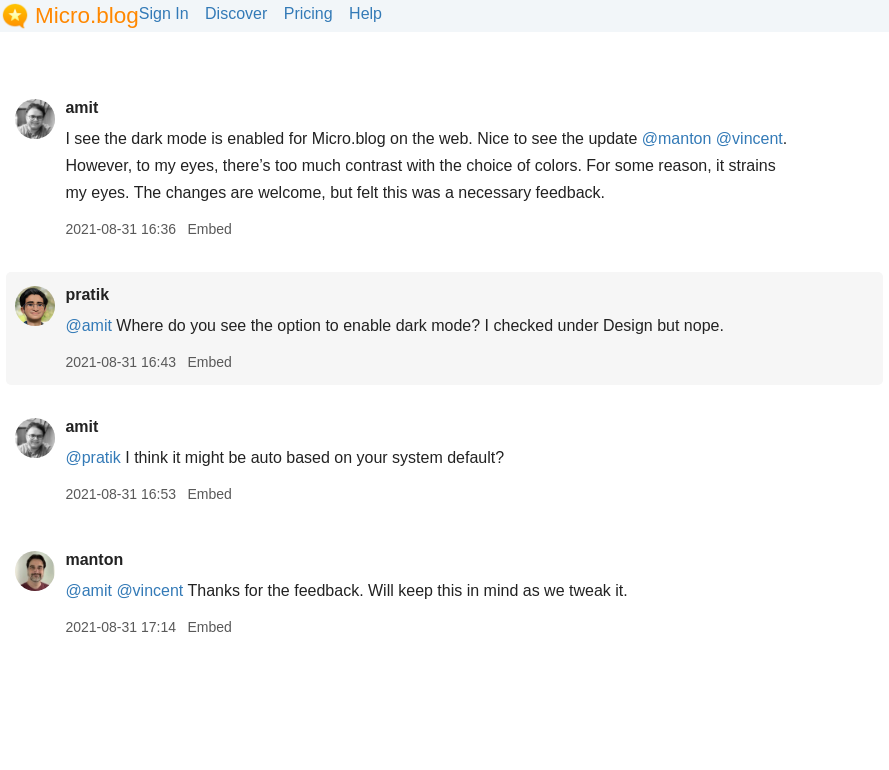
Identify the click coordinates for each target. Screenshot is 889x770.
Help (365, 13)
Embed (209, 229)
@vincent (749, 138)
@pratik (92, 457)
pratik (87, 294)
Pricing (308, 13)
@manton (677, 138)
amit (81, 107)
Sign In (164, 13)
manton (94, 559)
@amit (88, 325)
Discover (236, 13)
